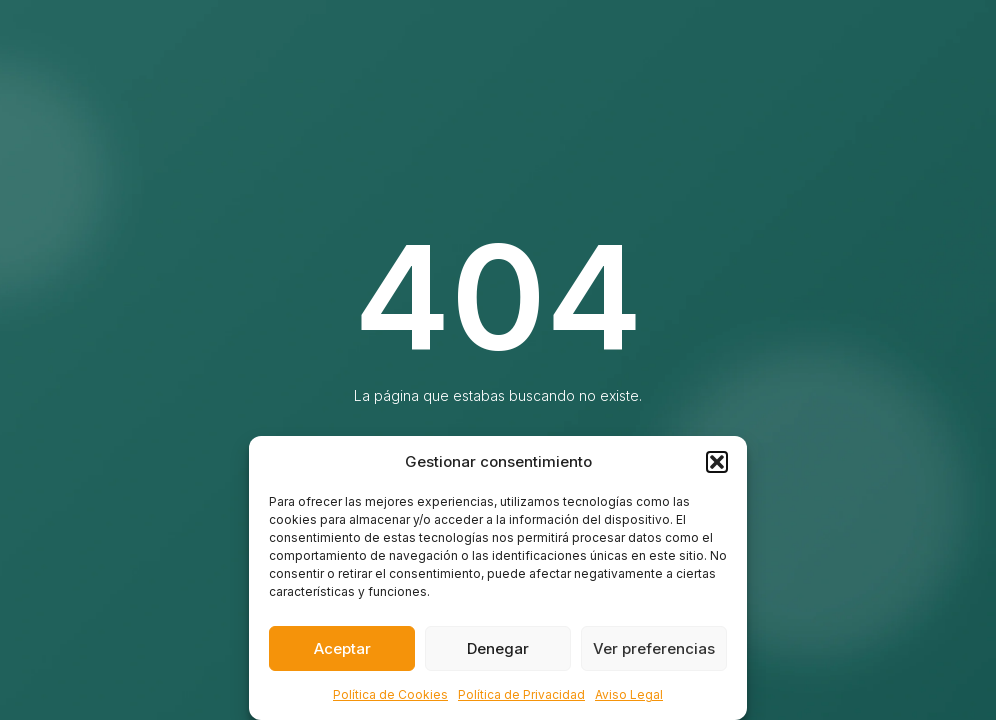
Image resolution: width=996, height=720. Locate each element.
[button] (717, 462)
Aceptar (342, 648)
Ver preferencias (654, 648)
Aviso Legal (629, 694)
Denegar (498, 648)
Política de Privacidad (521, 694)
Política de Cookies (390, 694)
